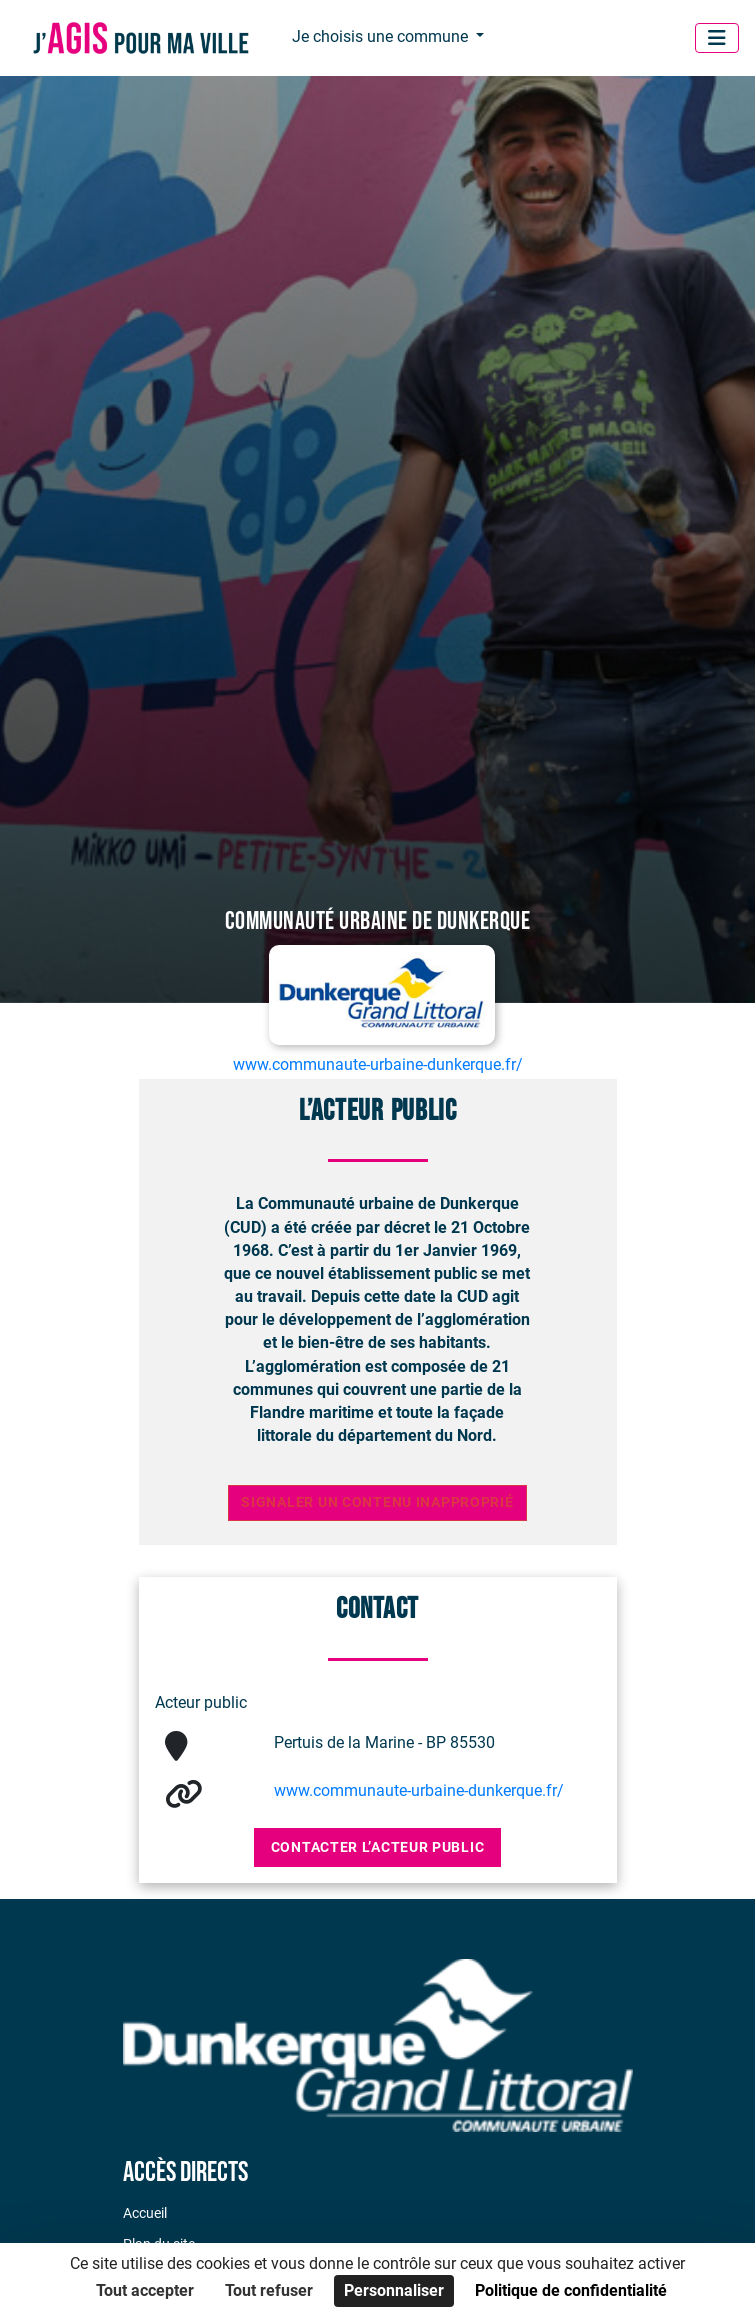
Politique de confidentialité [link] (571, 2290)
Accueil (145, 2213)
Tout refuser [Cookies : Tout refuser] (269, 2290)
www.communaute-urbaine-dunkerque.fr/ (419, 1790)
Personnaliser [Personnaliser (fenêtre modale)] (394, 2290)
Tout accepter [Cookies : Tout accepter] (145, 2290)
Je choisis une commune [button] (382, 36)
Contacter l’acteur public (378, 1847)
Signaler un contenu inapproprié (377, 1502)
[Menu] (717, 38)
